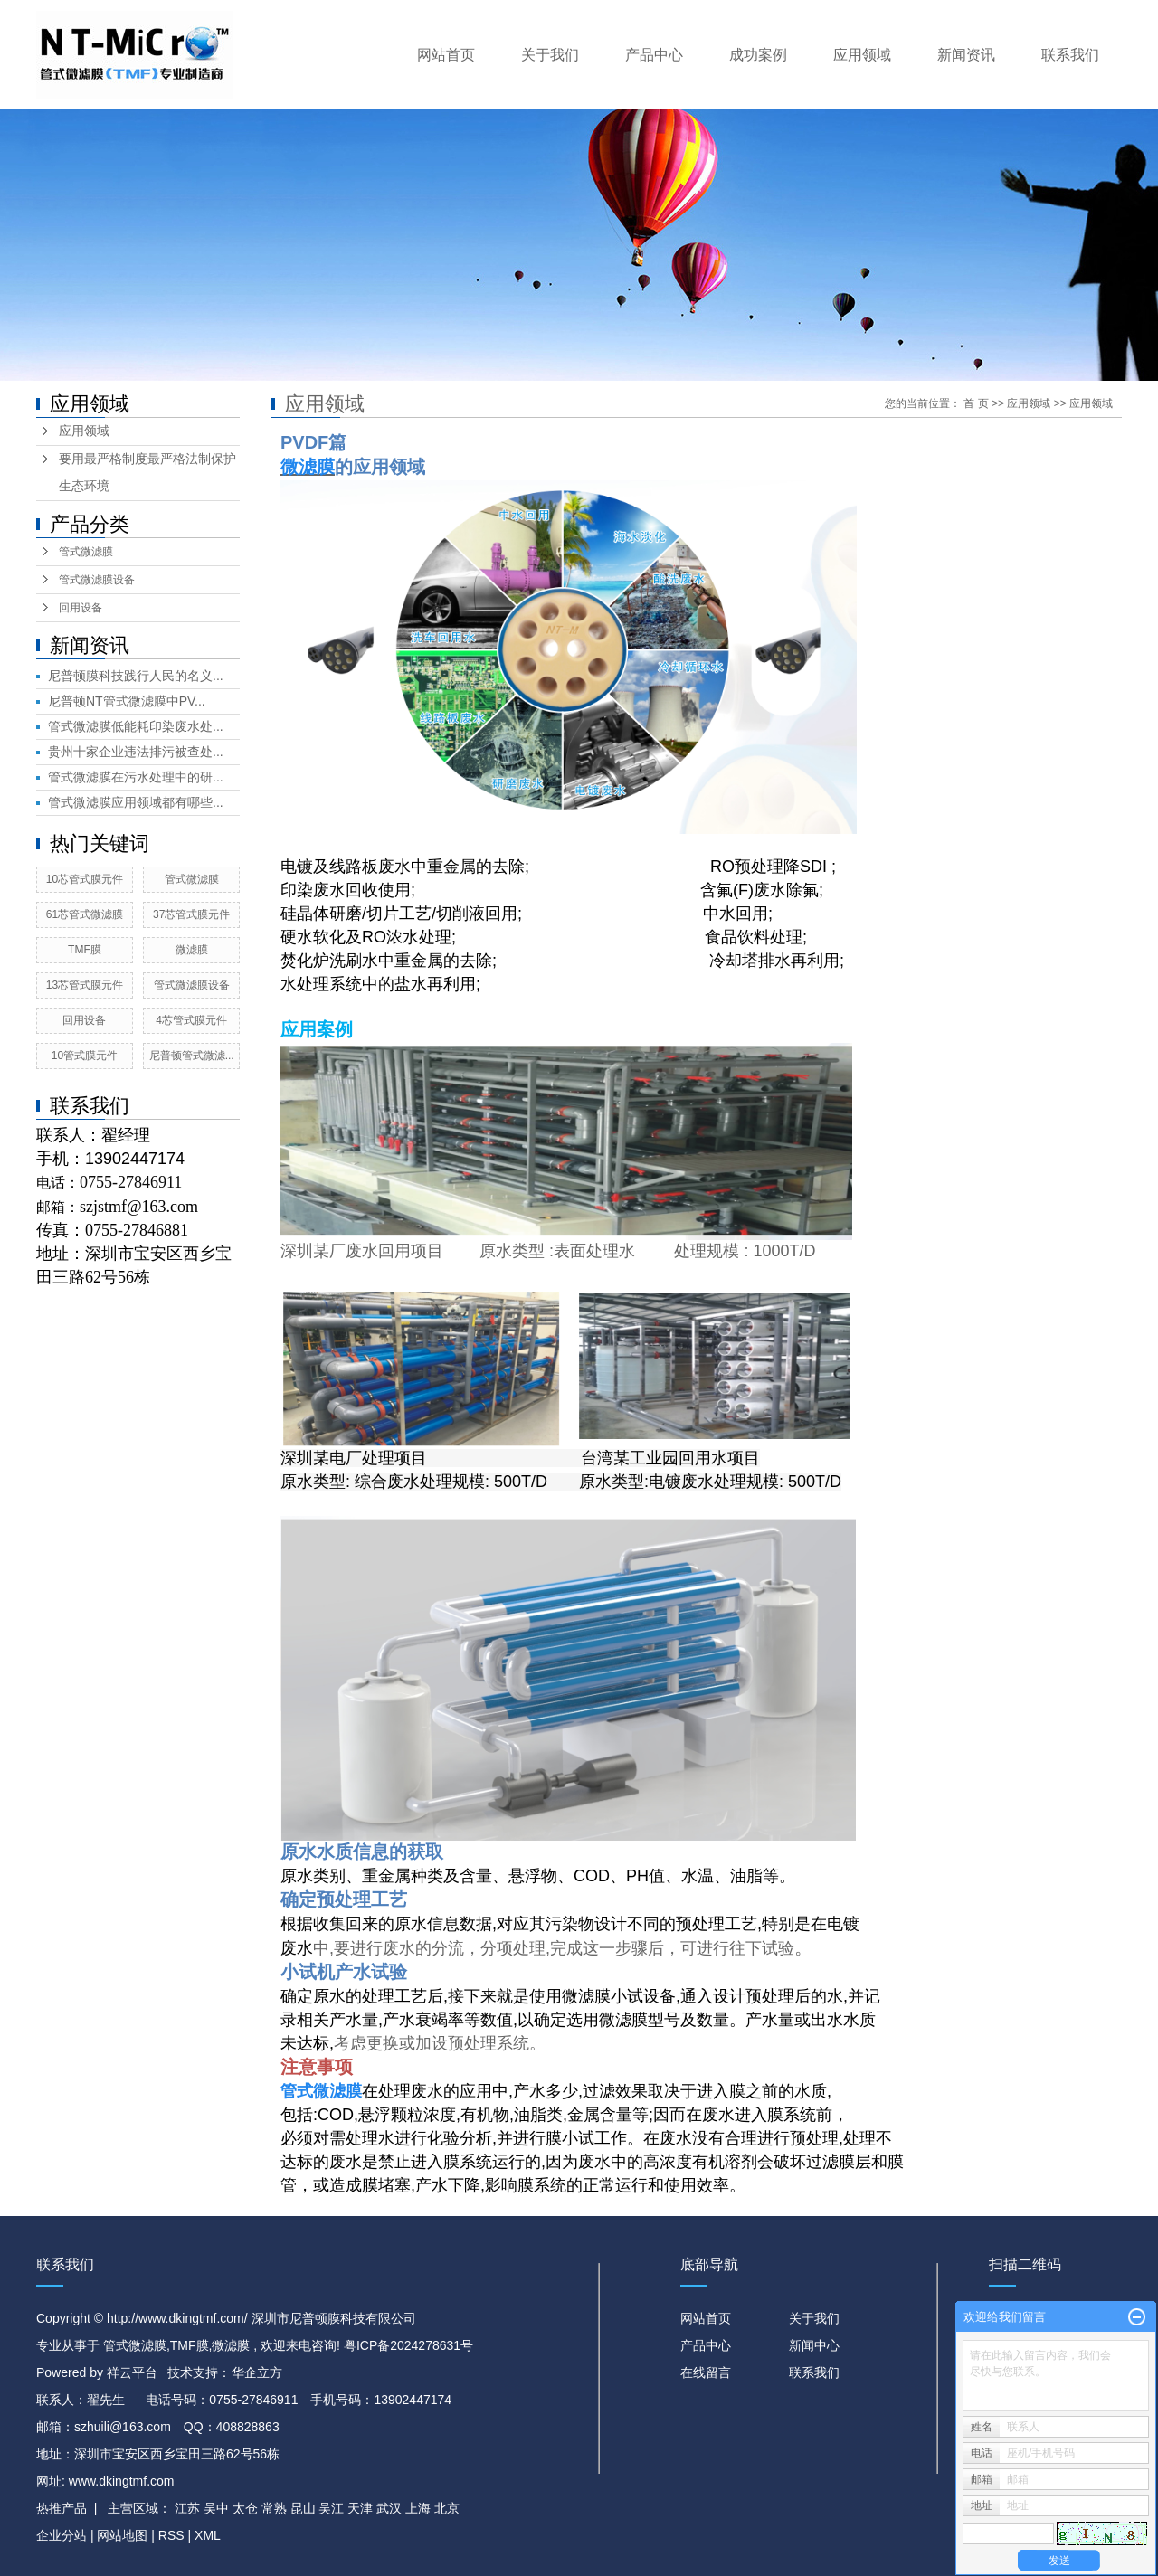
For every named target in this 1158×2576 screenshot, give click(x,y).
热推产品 (61, 2508)
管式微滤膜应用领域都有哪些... (135, 802)
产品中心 (654, 54)
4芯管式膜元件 (191, 1020)
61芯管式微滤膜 (84, 914)
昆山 (303, 2508)
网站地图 (124, 2535)
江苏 (187, 2508)
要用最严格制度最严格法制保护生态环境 (147, 472)
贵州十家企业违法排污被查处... (135, 751)
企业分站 (61, 2535)
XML (208, 2535)
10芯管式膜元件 (84, 879)
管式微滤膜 (86, 551)
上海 (418, 2508)
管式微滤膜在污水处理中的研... (135, 777)
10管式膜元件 (85, 1055)
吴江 (331, 2508)
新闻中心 (814, 2345)
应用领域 (862, 54)
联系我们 (1070, 54)
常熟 (274, 2508)
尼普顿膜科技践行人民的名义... (135, 675)
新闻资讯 (966, 54)
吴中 (216, 2508)
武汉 (389, 2508)
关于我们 (550, 54)
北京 (447, 2508)
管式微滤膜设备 (97, 579)
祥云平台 (132, 2372)
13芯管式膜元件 (84, 985)
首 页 (975, 403)
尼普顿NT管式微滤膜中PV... (126, 701)
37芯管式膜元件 (191, 914)
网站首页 (446, 54)
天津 (360, 2508)
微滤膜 (192, 949)
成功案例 (758, 54)
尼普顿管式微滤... (191, 1055)
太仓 (245, 2508)
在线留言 (705, 2372)
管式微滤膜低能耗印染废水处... (135, 726)
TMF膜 (84, 949)
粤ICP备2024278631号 (408, 2345)
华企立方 (257, 2372)
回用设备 (80, 607)
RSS (171, 2535)
